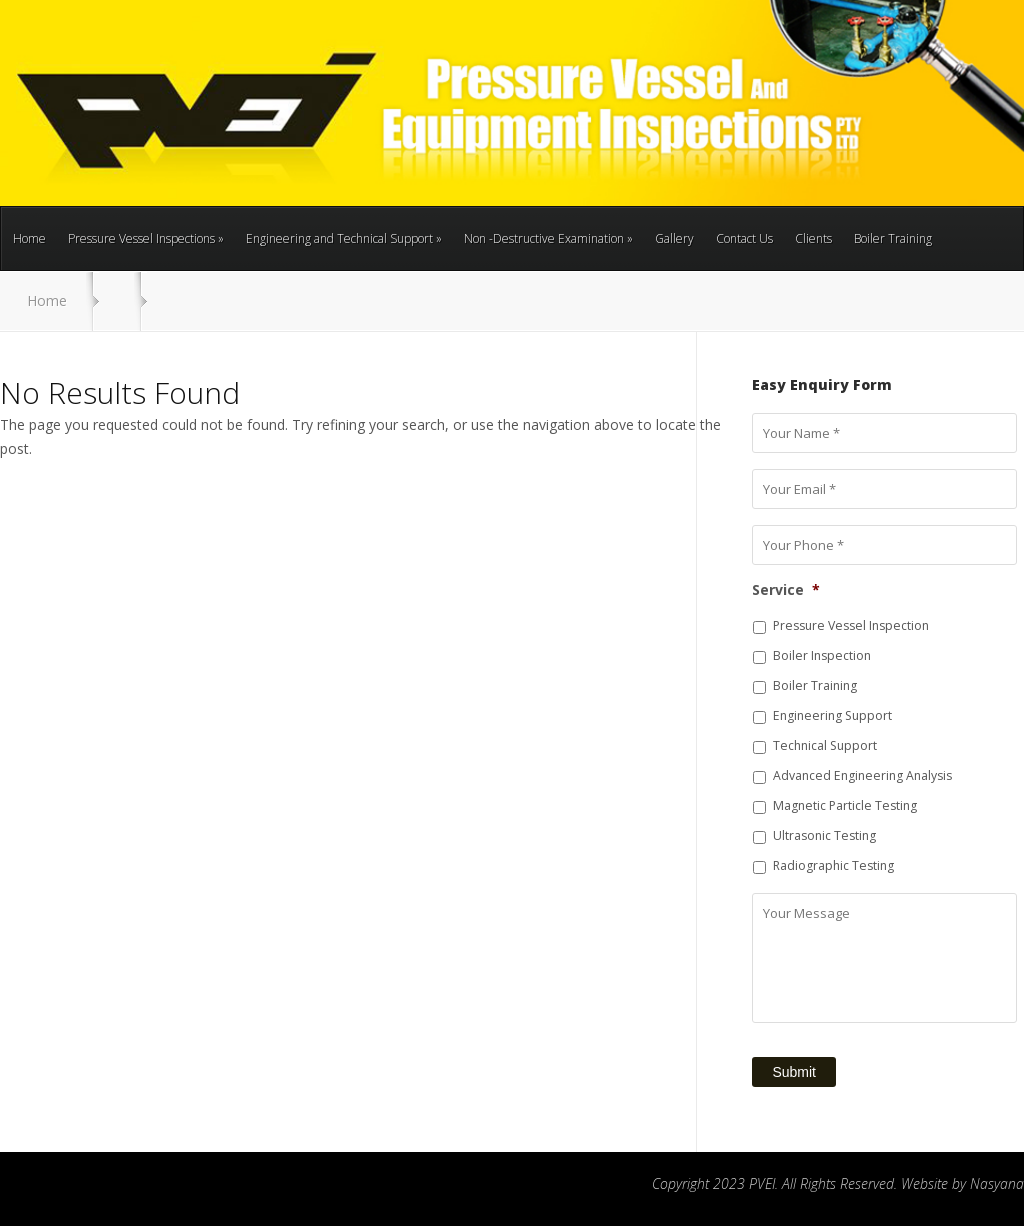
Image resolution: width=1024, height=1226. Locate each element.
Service (786, 590)
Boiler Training (893, 238)
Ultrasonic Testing (824, 835)
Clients (813, 238)
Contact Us (744, 238)
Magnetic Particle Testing (845, 805)
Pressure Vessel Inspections (146, 238)
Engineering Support (832, 715)
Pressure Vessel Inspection (851, 625)
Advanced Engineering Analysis (862, 775)
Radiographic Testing (833, 865)
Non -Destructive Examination (548, 238)
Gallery (674, 238)
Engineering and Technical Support (344, 238)
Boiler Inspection (822, 655)
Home (29, 238)
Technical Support (825, 745)
